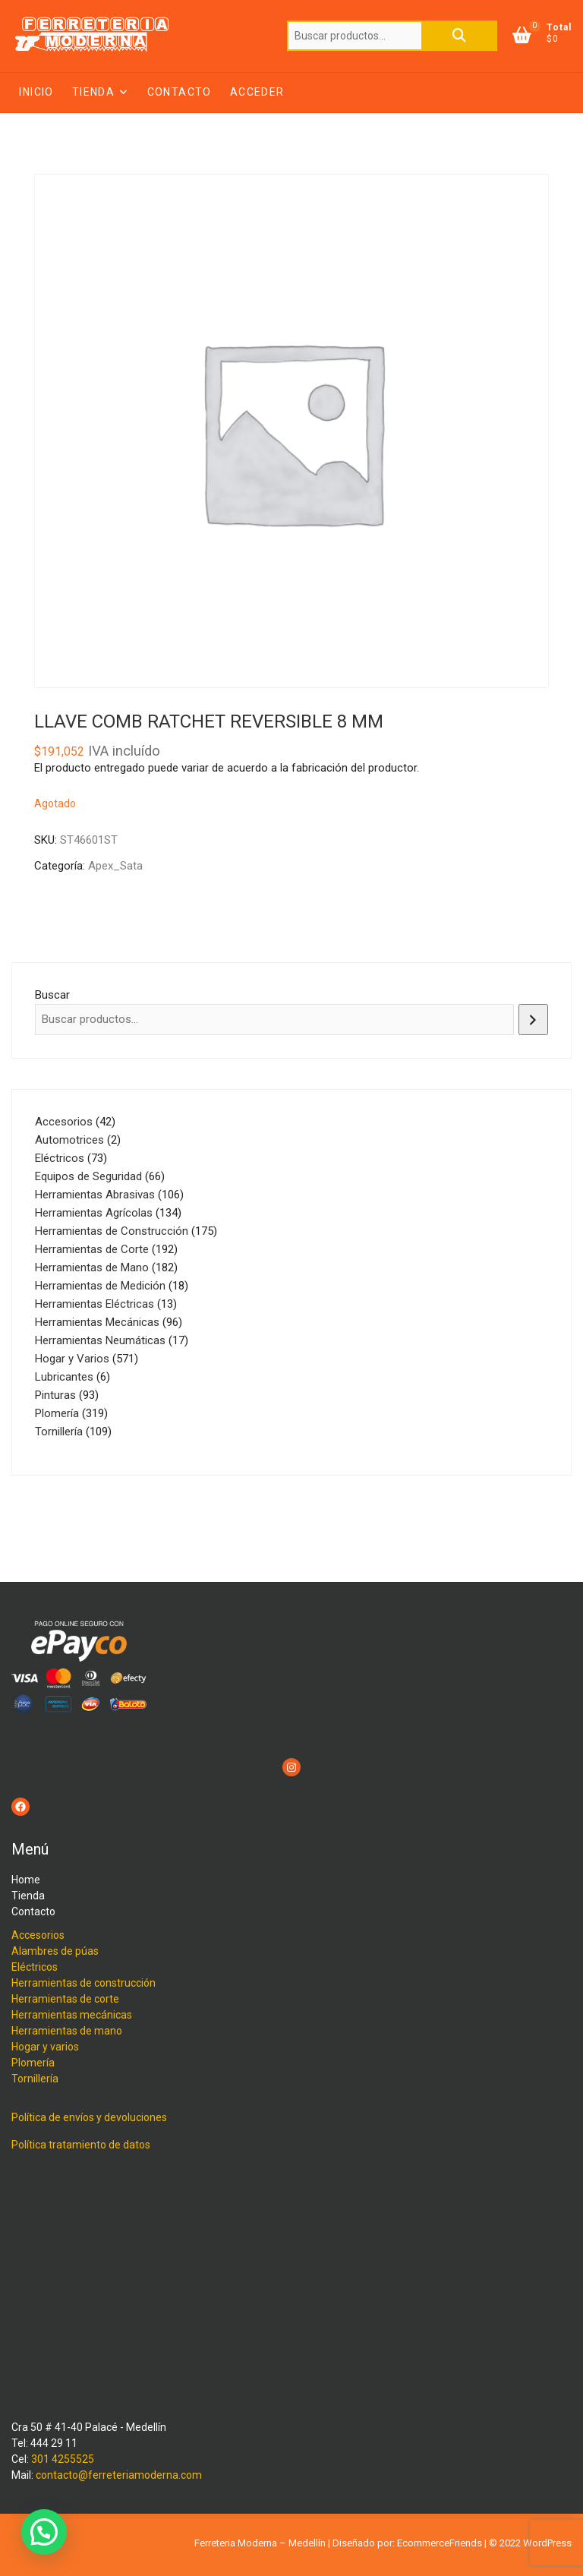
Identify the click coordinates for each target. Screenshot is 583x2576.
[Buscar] (533, 1019)
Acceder (257, 92)
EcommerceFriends (439, 2543)
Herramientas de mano (66, 2031)
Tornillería (34, 2078)
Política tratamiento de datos (80, 2145)
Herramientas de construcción (83, 1983)
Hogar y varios (45, 2047)
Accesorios (38, 1935)
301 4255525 (62, 2459)
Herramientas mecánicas (71, 2015)
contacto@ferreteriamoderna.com (119, 2475)
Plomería (33, 2063)
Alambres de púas (55, 1951)
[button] (44, 2532)
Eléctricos (34, 1967)
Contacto (179, 92)
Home (25, 1880)
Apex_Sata (115, 866)
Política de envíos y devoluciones (89, 2117)
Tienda (93, 92)
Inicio (36, 92)
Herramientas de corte (65, 1999)
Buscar (459, 36)
